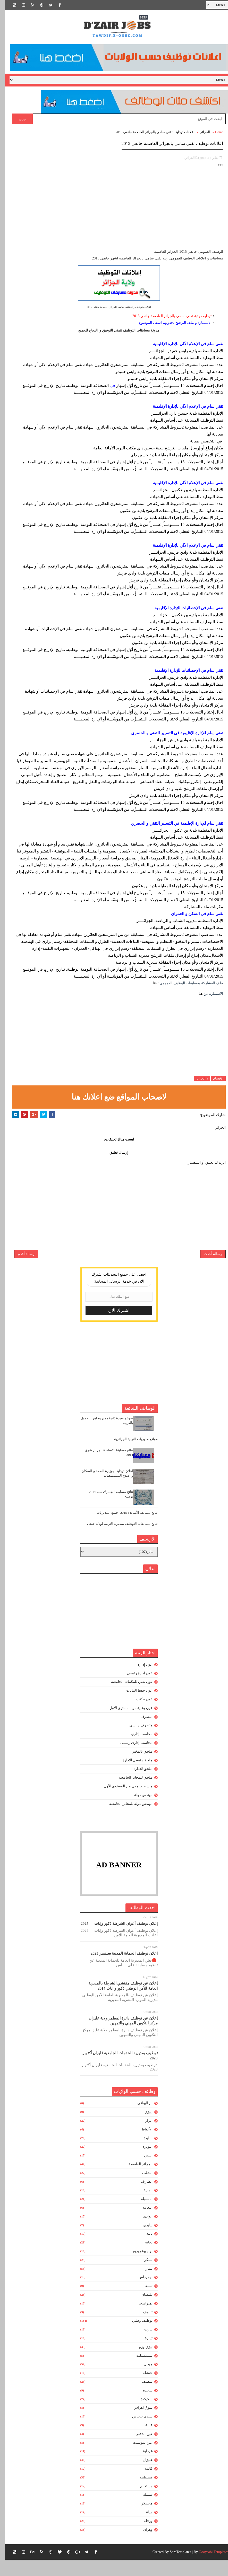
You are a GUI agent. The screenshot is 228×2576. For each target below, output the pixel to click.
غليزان (143, 2473)
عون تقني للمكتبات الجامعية (127, 1695)
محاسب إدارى (137, 1748)
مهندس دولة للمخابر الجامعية (126, 1817)
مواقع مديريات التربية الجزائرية (131, 1453)
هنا (150, 986)
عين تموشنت (138, 2456)
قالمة (144, 2482)
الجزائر (200, 137)
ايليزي (143, 2239)
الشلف (142, 2186)
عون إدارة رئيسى (135, 1687)
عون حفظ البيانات (134, 1704)
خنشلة (143, 2386)
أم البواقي (140, 2117)
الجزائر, (184, 160)
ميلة (144, 2526)
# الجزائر (197, 1081)
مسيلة (143, 2508)
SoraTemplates (175, 2568)
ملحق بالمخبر (137, 1765)
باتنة (144, 2247)
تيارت (143, 2343)
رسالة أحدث (208, 1264)
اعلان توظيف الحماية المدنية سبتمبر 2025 (119, 1967)
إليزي (144, 2125)
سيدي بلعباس (137, 2430)
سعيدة (143, 2404)
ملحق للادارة (138, 1782)
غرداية (143, 2465)
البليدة (143, 2152)
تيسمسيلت (139, 2369)
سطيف (142, 2395)
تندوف (143, 2326)
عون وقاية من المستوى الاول (126, 1722)
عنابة (144, 2439)
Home (214, 137)
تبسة (144, 2299)
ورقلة (143, 2534)
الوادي (143, 2230)
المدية (143, 2204)
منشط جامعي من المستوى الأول (123, 1800)
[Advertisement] (114, 215)
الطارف (142, 2195)
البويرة (143, 2160)
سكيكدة (142, 2413)
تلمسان (142, 2308)
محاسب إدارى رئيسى (131, 1756)
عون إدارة (140, 1678)
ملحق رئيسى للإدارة (133, 1774)
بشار (144, 2282)
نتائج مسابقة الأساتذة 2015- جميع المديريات (122, 1526)
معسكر (142, 2517)
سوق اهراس (138, 2421)
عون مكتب (139, 1713)
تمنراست (141, 2317)
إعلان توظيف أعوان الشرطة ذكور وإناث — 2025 (114, 1937)
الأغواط (142, 2143)
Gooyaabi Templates (208, 2568)
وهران (143, 2543)
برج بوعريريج (138, 2265)
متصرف (142, 1730)
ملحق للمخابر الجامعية (131, 1791)
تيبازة (144, 2352)
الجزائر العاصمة (136, 2178)
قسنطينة (141, 2491)
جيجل (143, 2378)
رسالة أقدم (21, 1264)
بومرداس (141, 2291)
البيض (143, 2169)
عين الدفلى (139, 2447)
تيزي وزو (141, 2360)
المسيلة (142, 2212)
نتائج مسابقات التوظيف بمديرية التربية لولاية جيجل (117, 1537)
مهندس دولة (138, 1809)
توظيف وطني (137, 2334)
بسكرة (143, 2273)
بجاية (144, 2256)
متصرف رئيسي (136, 1739)
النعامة (143, 2221)
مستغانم (141, 2500)
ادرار (144, 2134)
